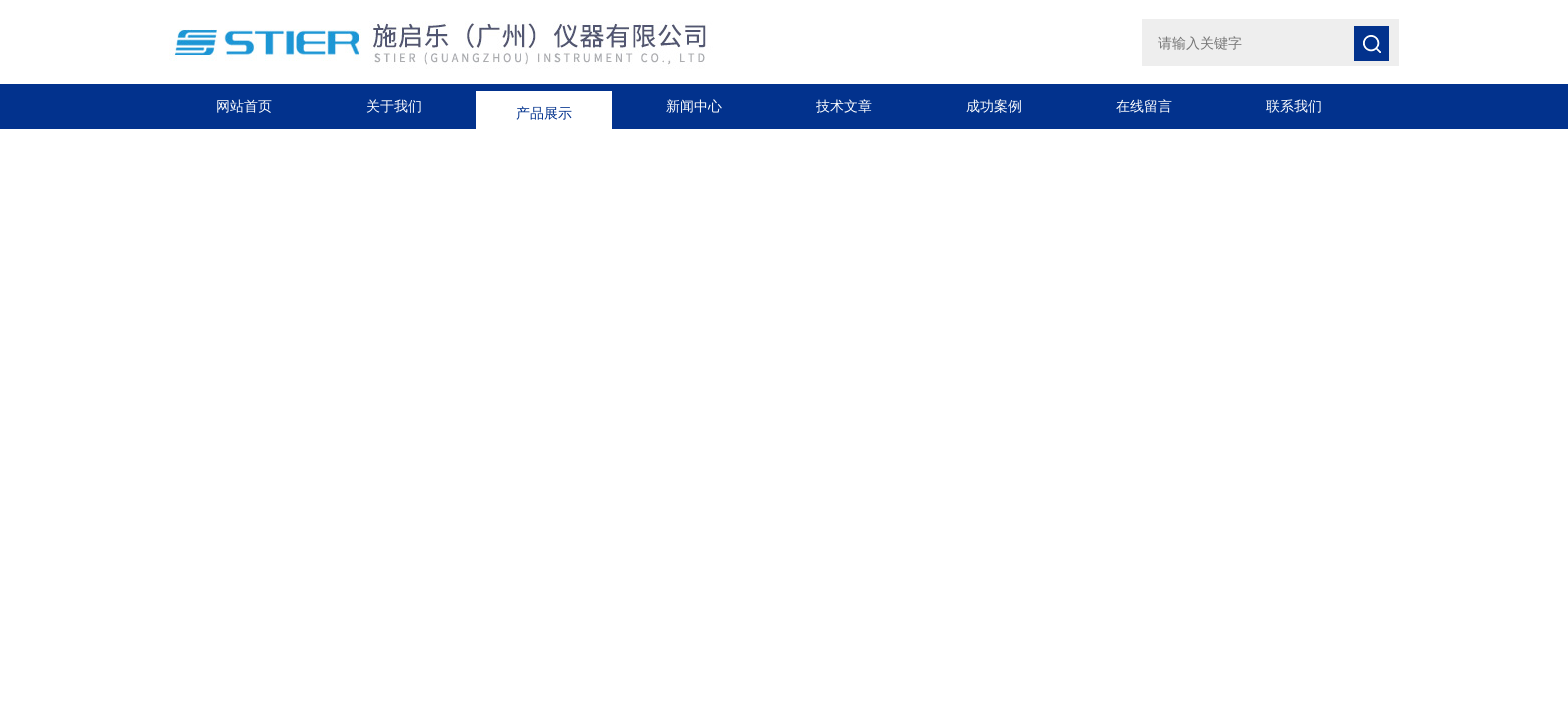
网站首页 (244, 106)
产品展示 (544, 106)
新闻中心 (694, 106)
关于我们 (394, 106)
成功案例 (994, 106)
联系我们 (1294, 106)
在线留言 (1144, 106)
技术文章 (844, 106)
